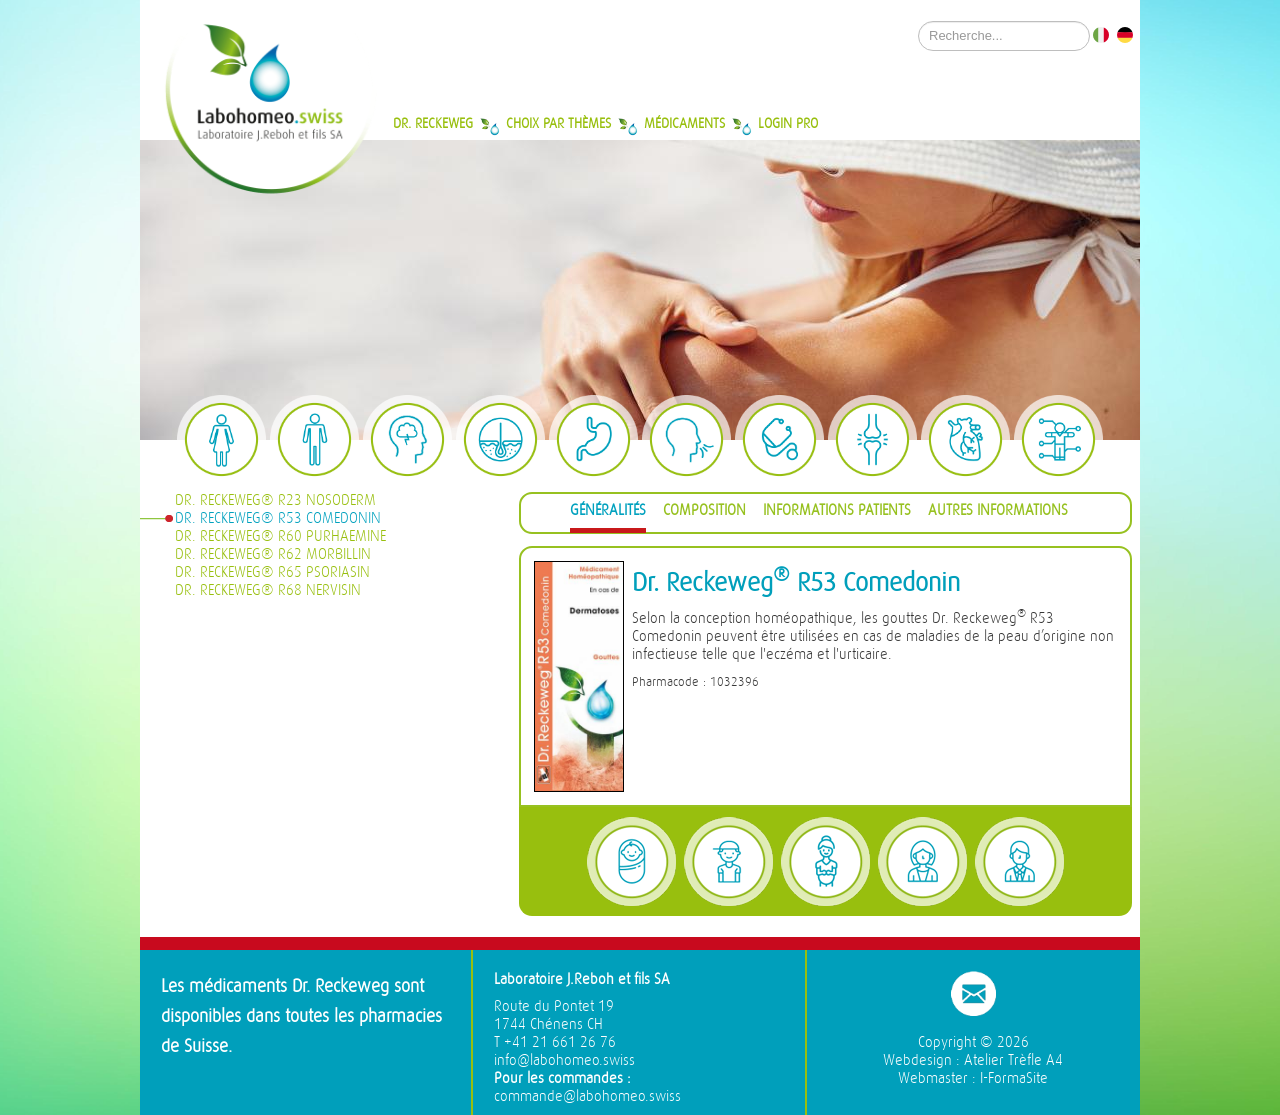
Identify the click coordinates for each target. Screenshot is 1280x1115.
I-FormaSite (1014, 1078)
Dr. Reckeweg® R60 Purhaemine (280, 536)
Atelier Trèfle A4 (1013, 1060)
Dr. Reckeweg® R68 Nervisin (268, 590)
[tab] (608, 513)
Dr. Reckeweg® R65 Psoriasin (272, 572)
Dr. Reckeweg (433, 123)
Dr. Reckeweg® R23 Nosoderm (275, 500)
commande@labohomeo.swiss (587, 1096)
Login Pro (788, 123)
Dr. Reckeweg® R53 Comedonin (278, 518)
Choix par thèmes (558, 123)
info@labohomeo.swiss (564, 1060)
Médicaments (684, 123)
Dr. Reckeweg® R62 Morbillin (273, 554)
